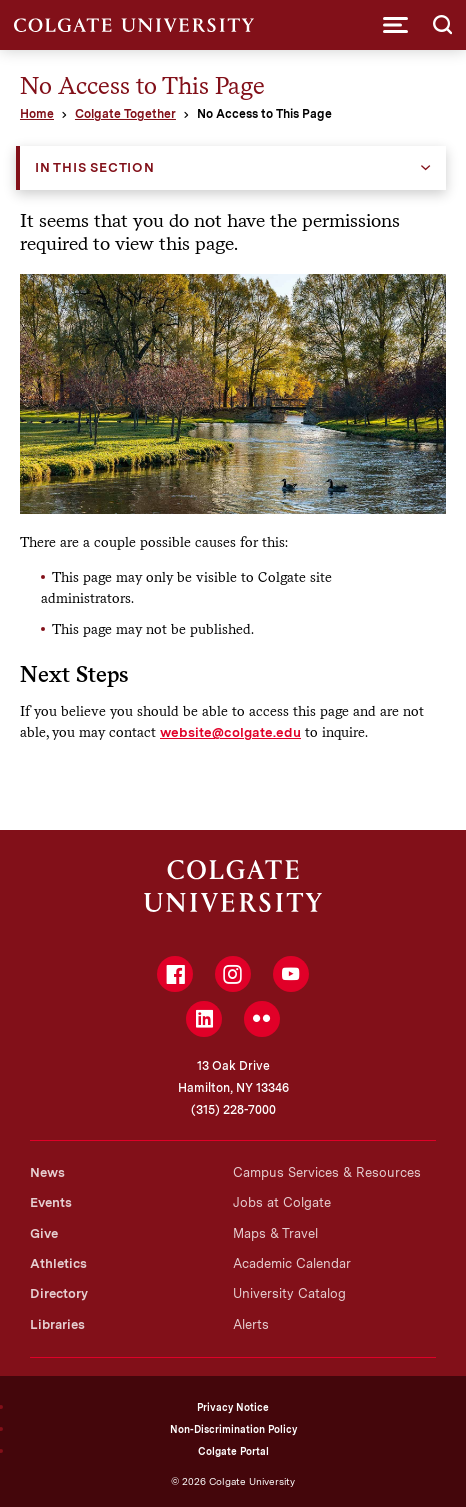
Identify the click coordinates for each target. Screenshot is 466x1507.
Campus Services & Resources (327, 1172)
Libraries (57, 1324)
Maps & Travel (275, 1233)
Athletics (58, 1263)
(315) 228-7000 (233, 1110)
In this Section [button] (95, 167)
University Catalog (289, 1293)
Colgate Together (125, 114)
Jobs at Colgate (282, 1202)
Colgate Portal (233, 1451)
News (47, 1172)
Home (37, 114)
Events (51, 1202)
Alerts (251, 1324)
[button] (395, 25)
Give (44, 1233)
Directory (59, 1293)
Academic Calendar (292, 1263)
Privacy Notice (233, 1407)
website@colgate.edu (230, 732)
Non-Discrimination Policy (233, 1429)
